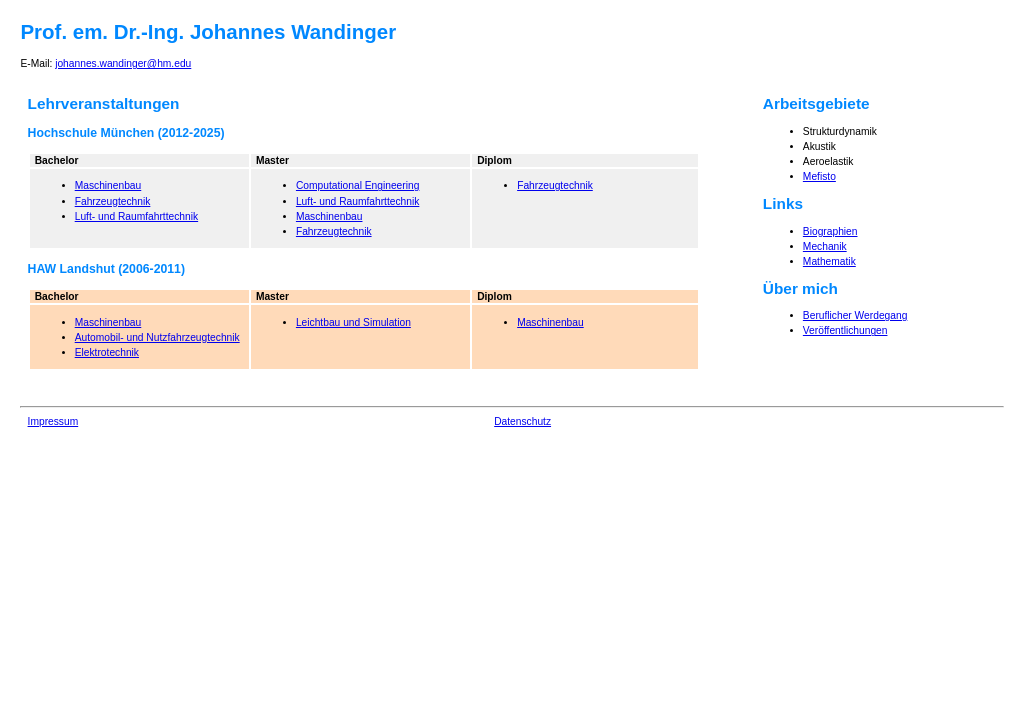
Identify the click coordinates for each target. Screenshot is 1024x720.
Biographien (830, 231)
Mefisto (819, 176)
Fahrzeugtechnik (113, 201)
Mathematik (829, 261)
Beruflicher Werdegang (855, 315)
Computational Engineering (357, 185)
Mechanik (825, 246)
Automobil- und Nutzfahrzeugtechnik (157, 337)
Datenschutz (522, 421)
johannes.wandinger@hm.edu (123, 63)
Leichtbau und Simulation (353, 322)
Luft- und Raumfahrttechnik (136, 216)
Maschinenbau (108, 185)
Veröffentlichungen (845, 330)
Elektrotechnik (107, 352)
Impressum (53, 421)
